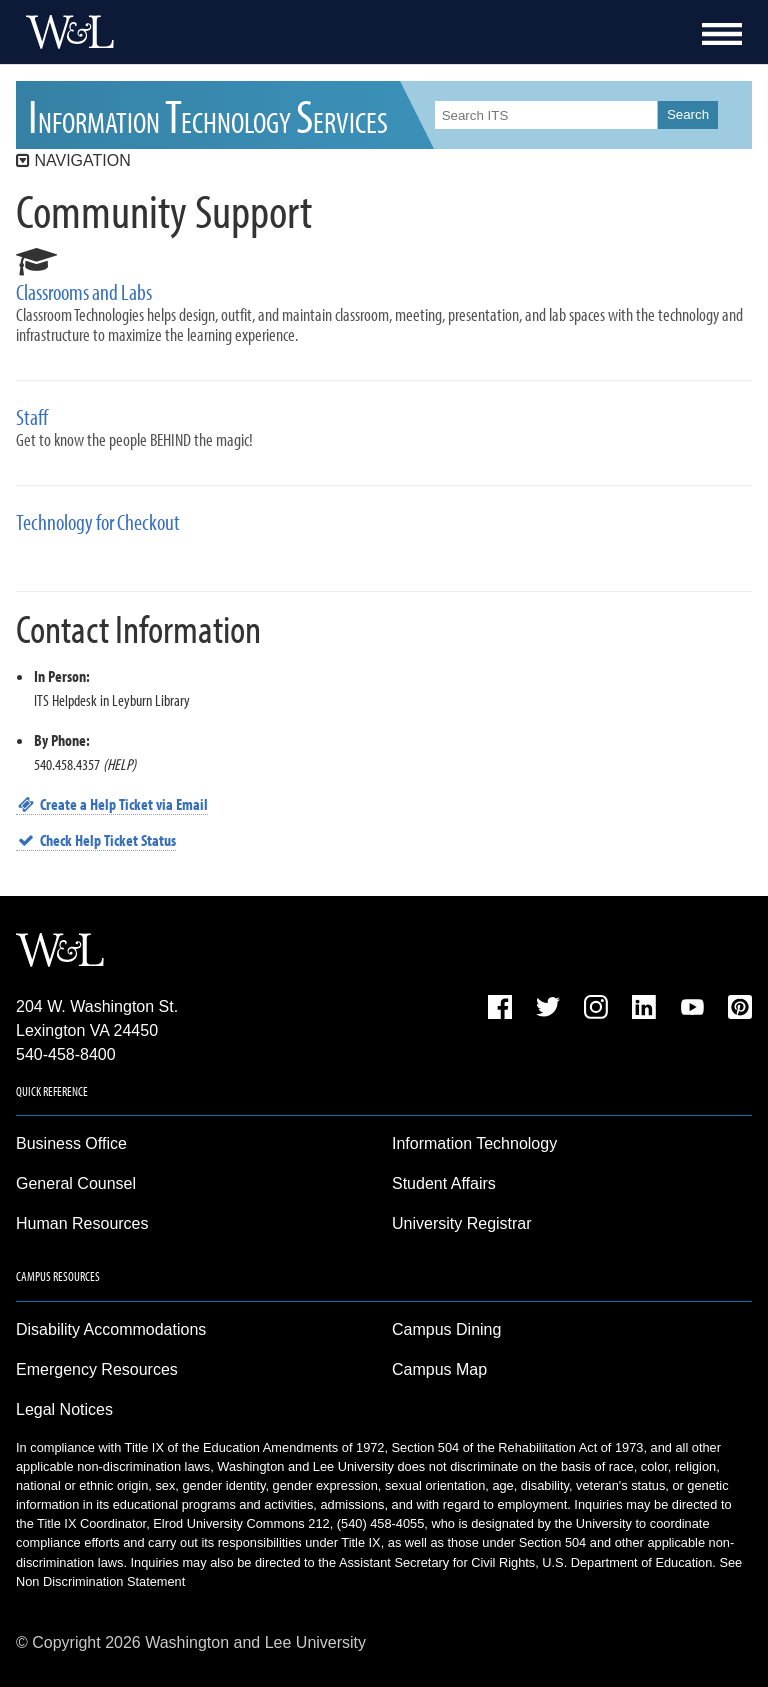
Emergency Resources (97, 1369)
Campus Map (439, 1369)
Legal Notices (64, 1409)
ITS (208, 114)
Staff (32, 417)
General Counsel (76, 1183)
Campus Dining (446, 1329)
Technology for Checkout (98, 522)
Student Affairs (444, 1183)
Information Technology (474, 1143)
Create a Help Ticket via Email (112, 804)
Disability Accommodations (111, 1329)
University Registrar (462, 1223)
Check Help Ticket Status (96, 840)
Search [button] (688, 114)
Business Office (71, 1143)
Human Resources (82, 1223)
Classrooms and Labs (84, 292)
